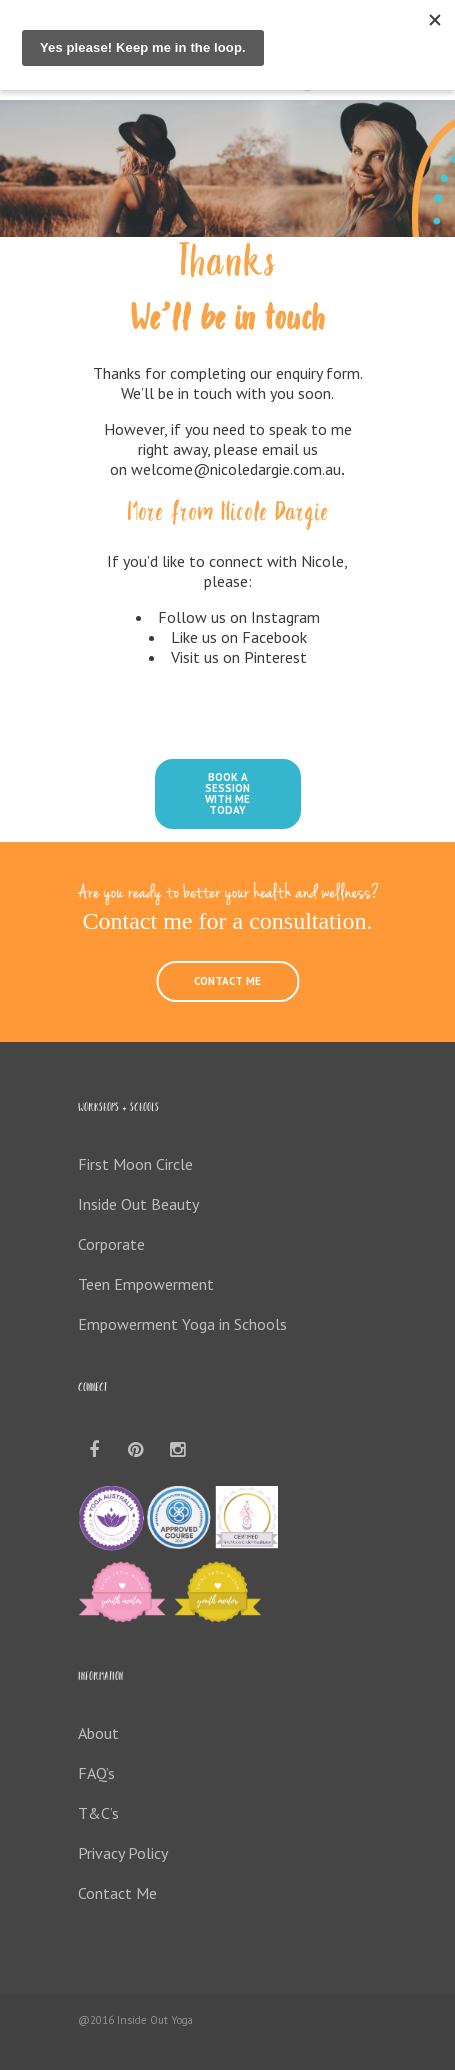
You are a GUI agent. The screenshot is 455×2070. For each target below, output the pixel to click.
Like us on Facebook (239, 637)
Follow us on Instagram (239, 617)
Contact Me (117, 1893)
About (98, 1733)
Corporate (111, 1244)
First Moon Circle (135, 1164)
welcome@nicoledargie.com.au (236, 469)
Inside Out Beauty (138, 1204)
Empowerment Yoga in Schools (182, 1324)
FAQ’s (96, 1773)
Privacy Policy (123, 1853)
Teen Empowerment (146, 1284)
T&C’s (98, 1813)
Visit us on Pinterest (239, 657)
